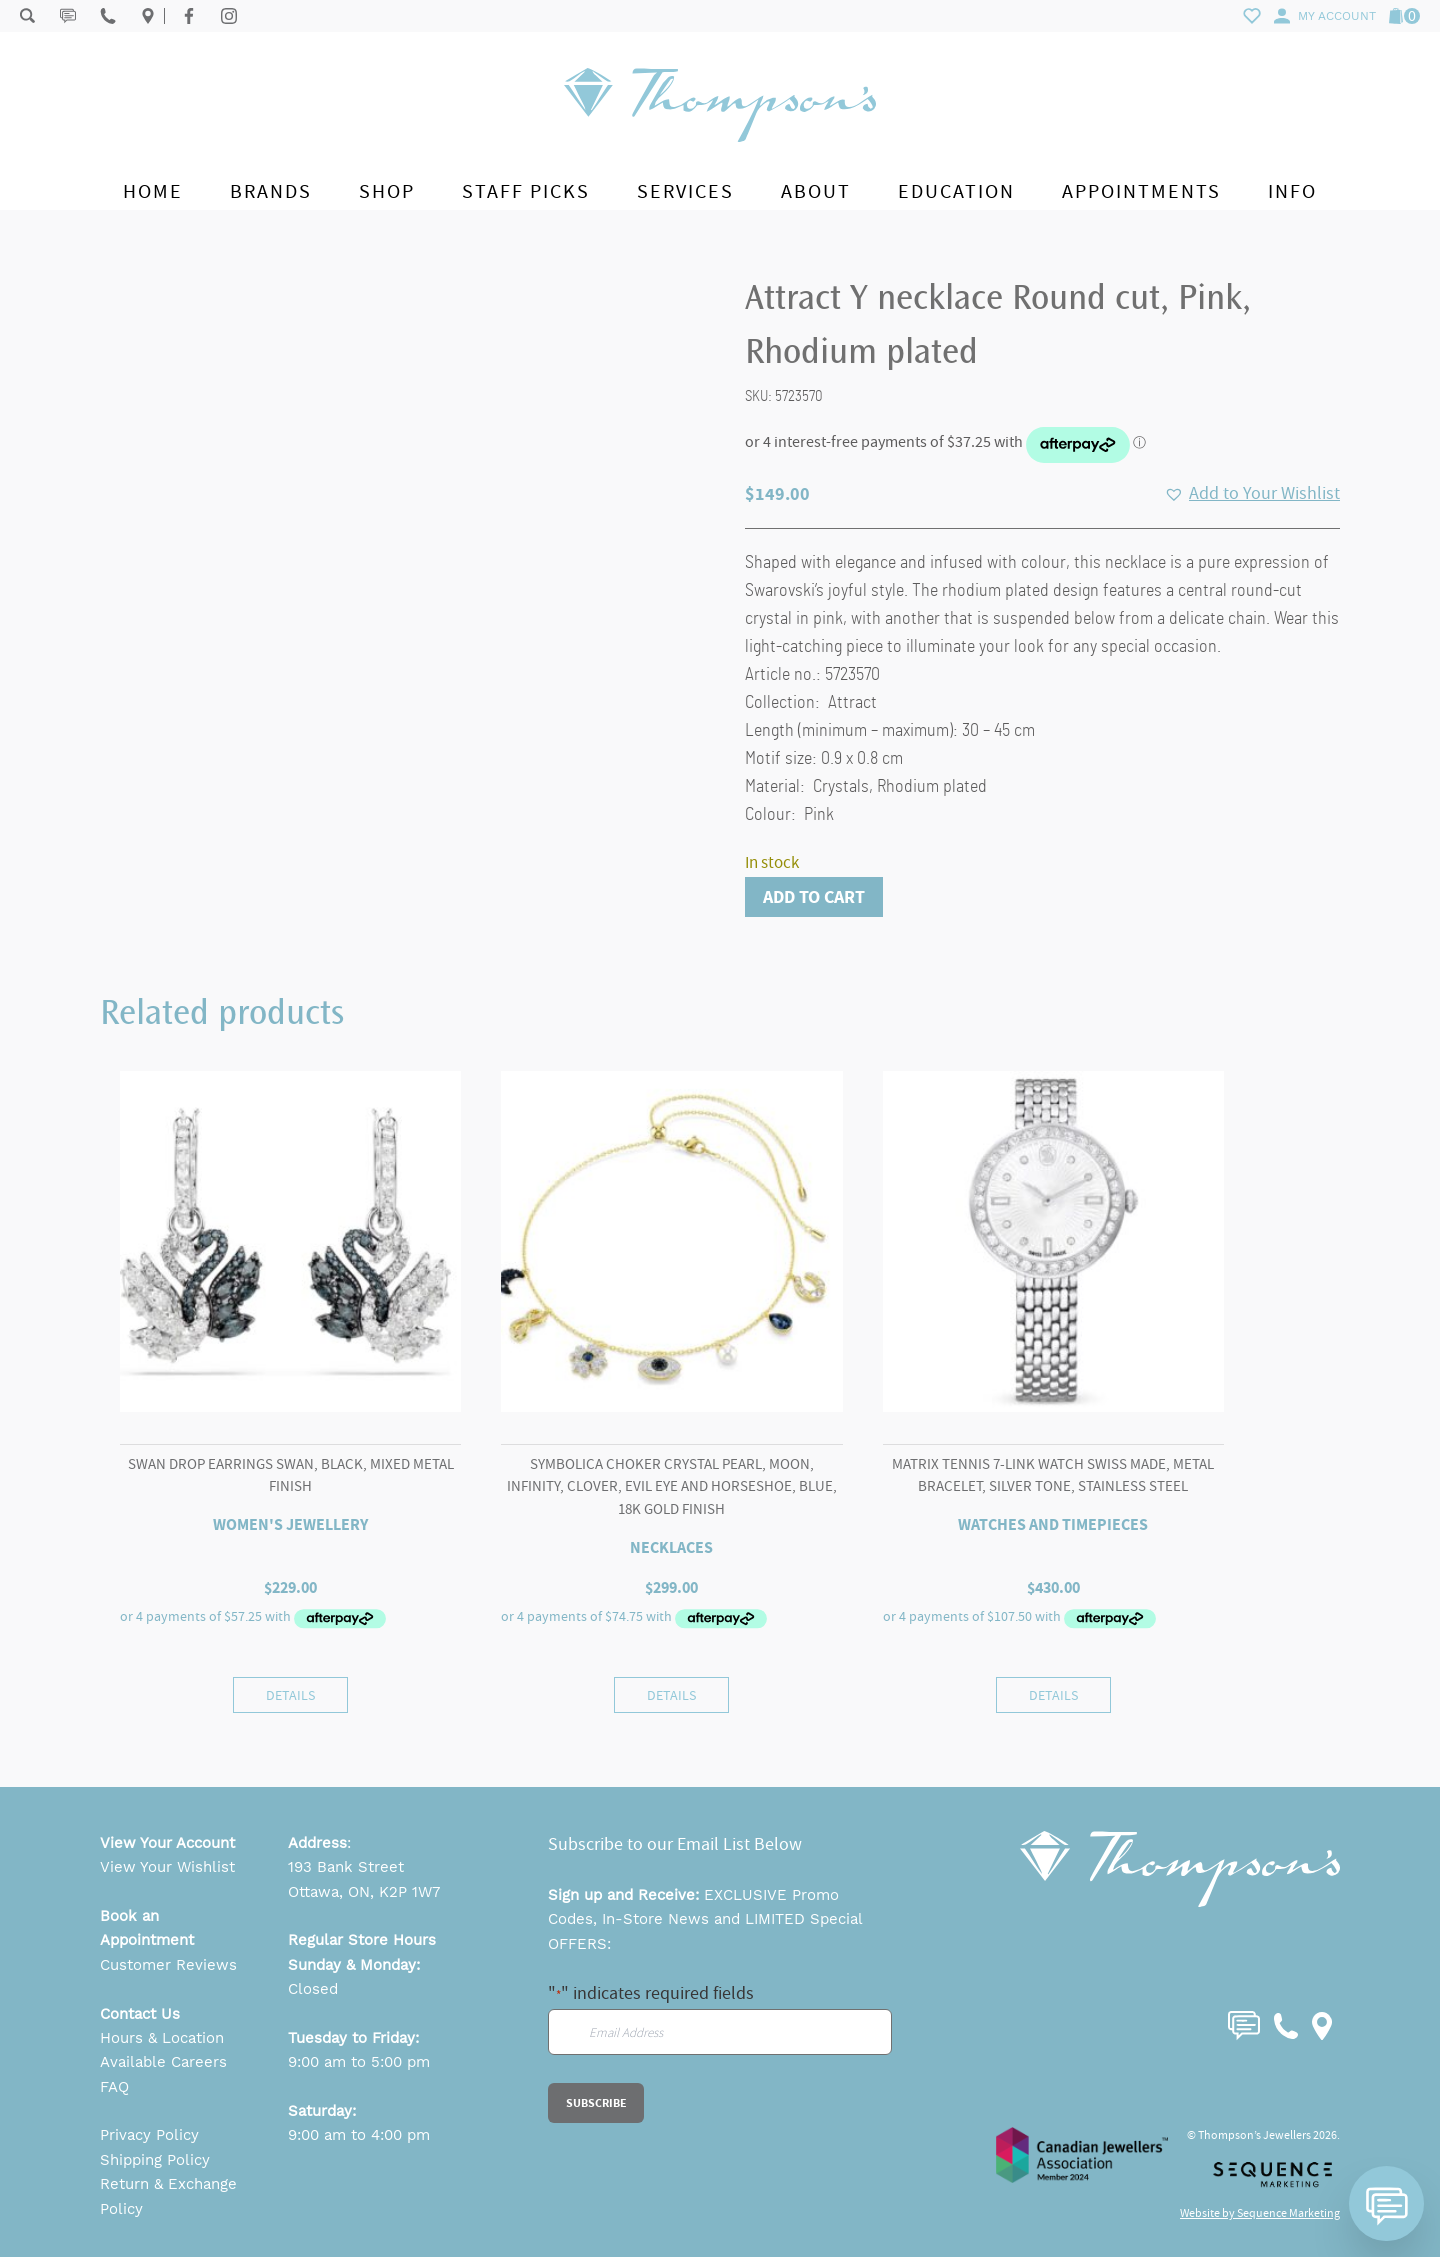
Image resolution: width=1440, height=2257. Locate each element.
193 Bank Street (346, 1867)
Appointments (1141, 191)
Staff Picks (526, 191)
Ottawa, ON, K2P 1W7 (364, 1892)
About (816, 191)
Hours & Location (162, 2038)
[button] (1252, 494)
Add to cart (814, 897)
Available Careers (163, 2062)
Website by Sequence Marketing (1260, 2213)
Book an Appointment (147, 1928)
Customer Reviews (168, 1965)
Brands (271, 191)
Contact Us (140, 2014)
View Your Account (167, 1843)
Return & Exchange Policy (168, 2196)
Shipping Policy (155, 2160)
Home (153, 191)
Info (1292, 191)
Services (685, 191)
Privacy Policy (149, 2135)
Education (956, 191)
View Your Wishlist (167, 1867)
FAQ (114, 2087)
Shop (387, 191)
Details (290, 1695)
